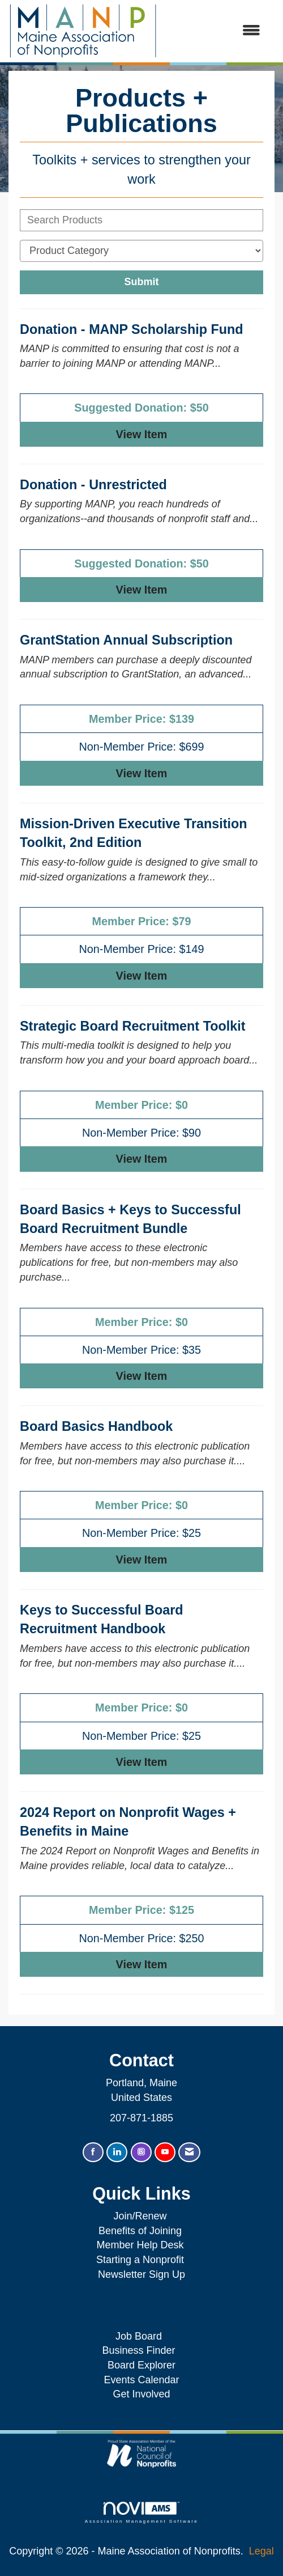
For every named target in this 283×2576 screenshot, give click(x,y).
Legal (261, 2551)
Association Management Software (141, 2513)
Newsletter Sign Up (141, 2274)
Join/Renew (139, 2216)
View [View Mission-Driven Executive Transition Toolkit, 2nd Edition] (142, 975)
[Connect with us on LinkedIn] (116, 2152)
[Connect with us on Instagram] (141, 2152)
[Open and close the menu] (214, 31)
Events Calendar (141, 2380)
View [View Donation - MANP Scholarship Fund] (142, 434)
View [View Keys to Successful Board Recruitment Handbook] (142, 1762)
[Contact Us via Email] (189, 2152)
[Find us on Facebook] (93, 2152)
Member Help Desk (139, 2245)
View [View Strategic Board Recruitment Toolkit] (142, 1159)
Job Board (141, 2336)
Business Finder (141, 2350)
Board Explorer (141, 2365)
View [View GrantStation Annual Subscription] (142, 773)
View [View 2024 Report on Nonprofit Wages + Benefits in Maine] (142, 1964)
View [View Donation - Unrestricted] (142, 589)
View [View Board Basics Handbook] (142, 1559)
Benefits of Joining (140, 2230)
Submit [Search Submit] (142, 281)
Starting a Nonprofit (140, 2259)
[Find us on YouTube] (165, 2152)
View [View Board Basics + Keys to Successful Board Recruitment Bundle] (142, 1376)
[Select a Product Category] (141, 251)
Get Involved (141, 2394)
